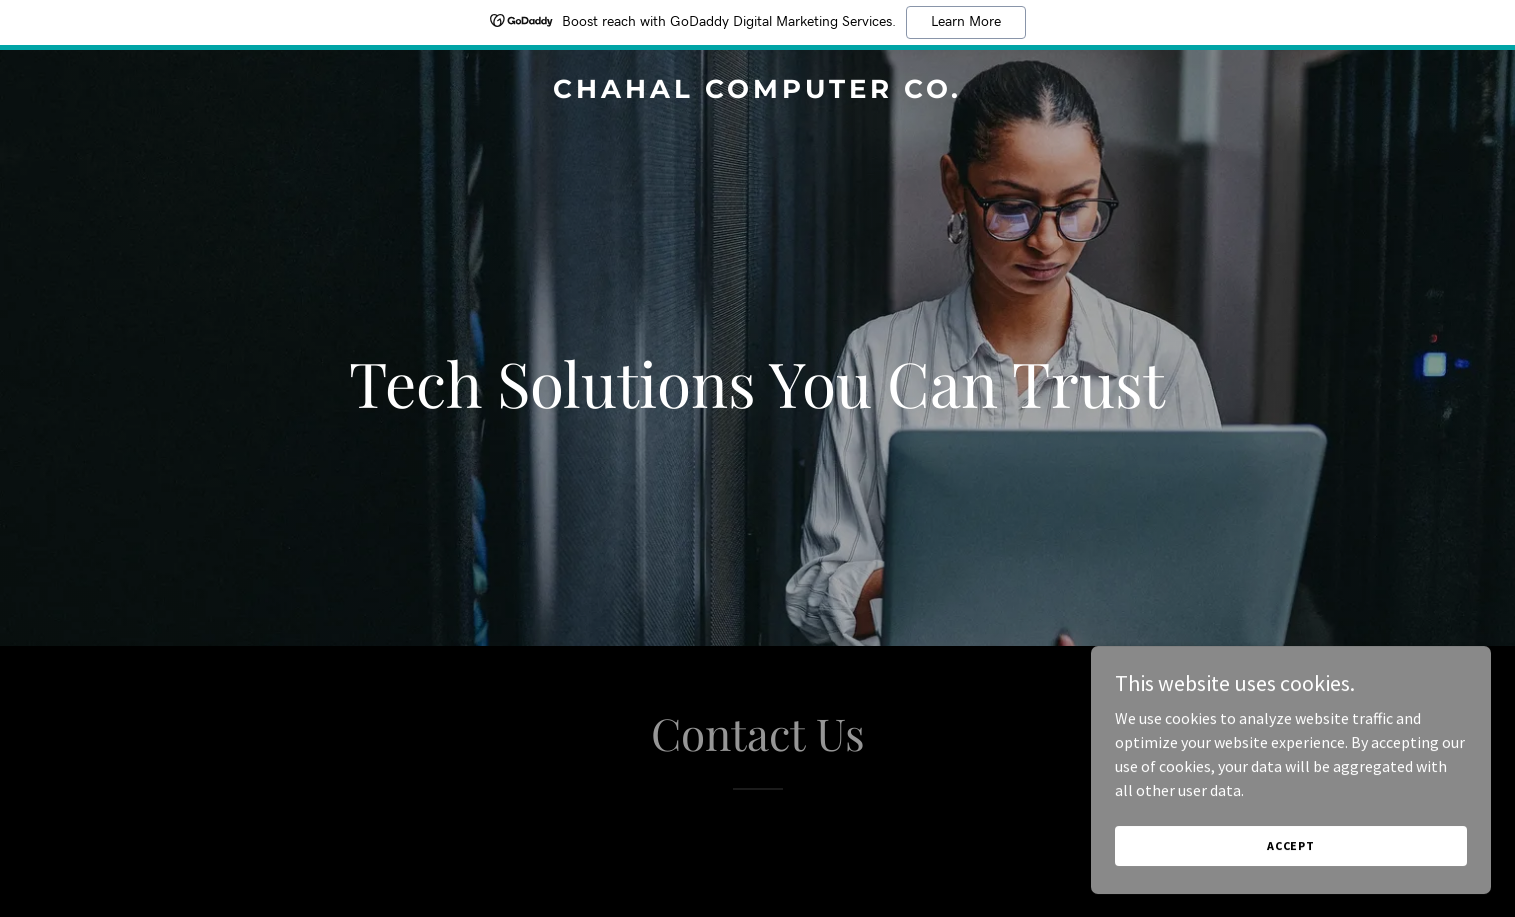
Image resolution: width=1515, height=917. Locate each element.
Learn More (966, 22)
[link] (757, 92)
